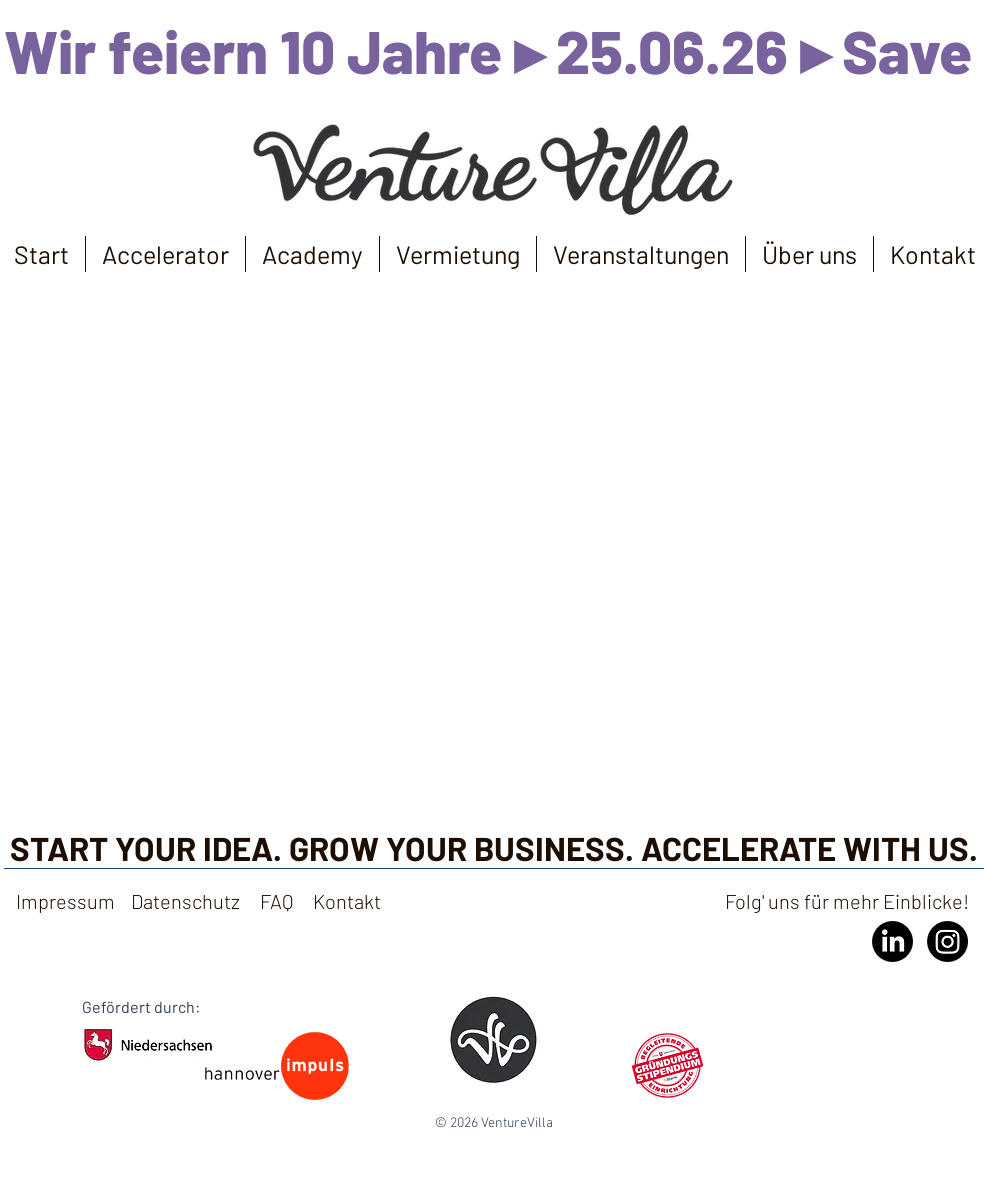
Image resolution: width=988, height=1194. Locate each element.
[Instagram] (947, 941)
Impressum (65, 901)
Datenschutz (185, 901)
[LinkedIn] (892, 941)
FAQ (276, 901)
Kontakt (349, 901)
